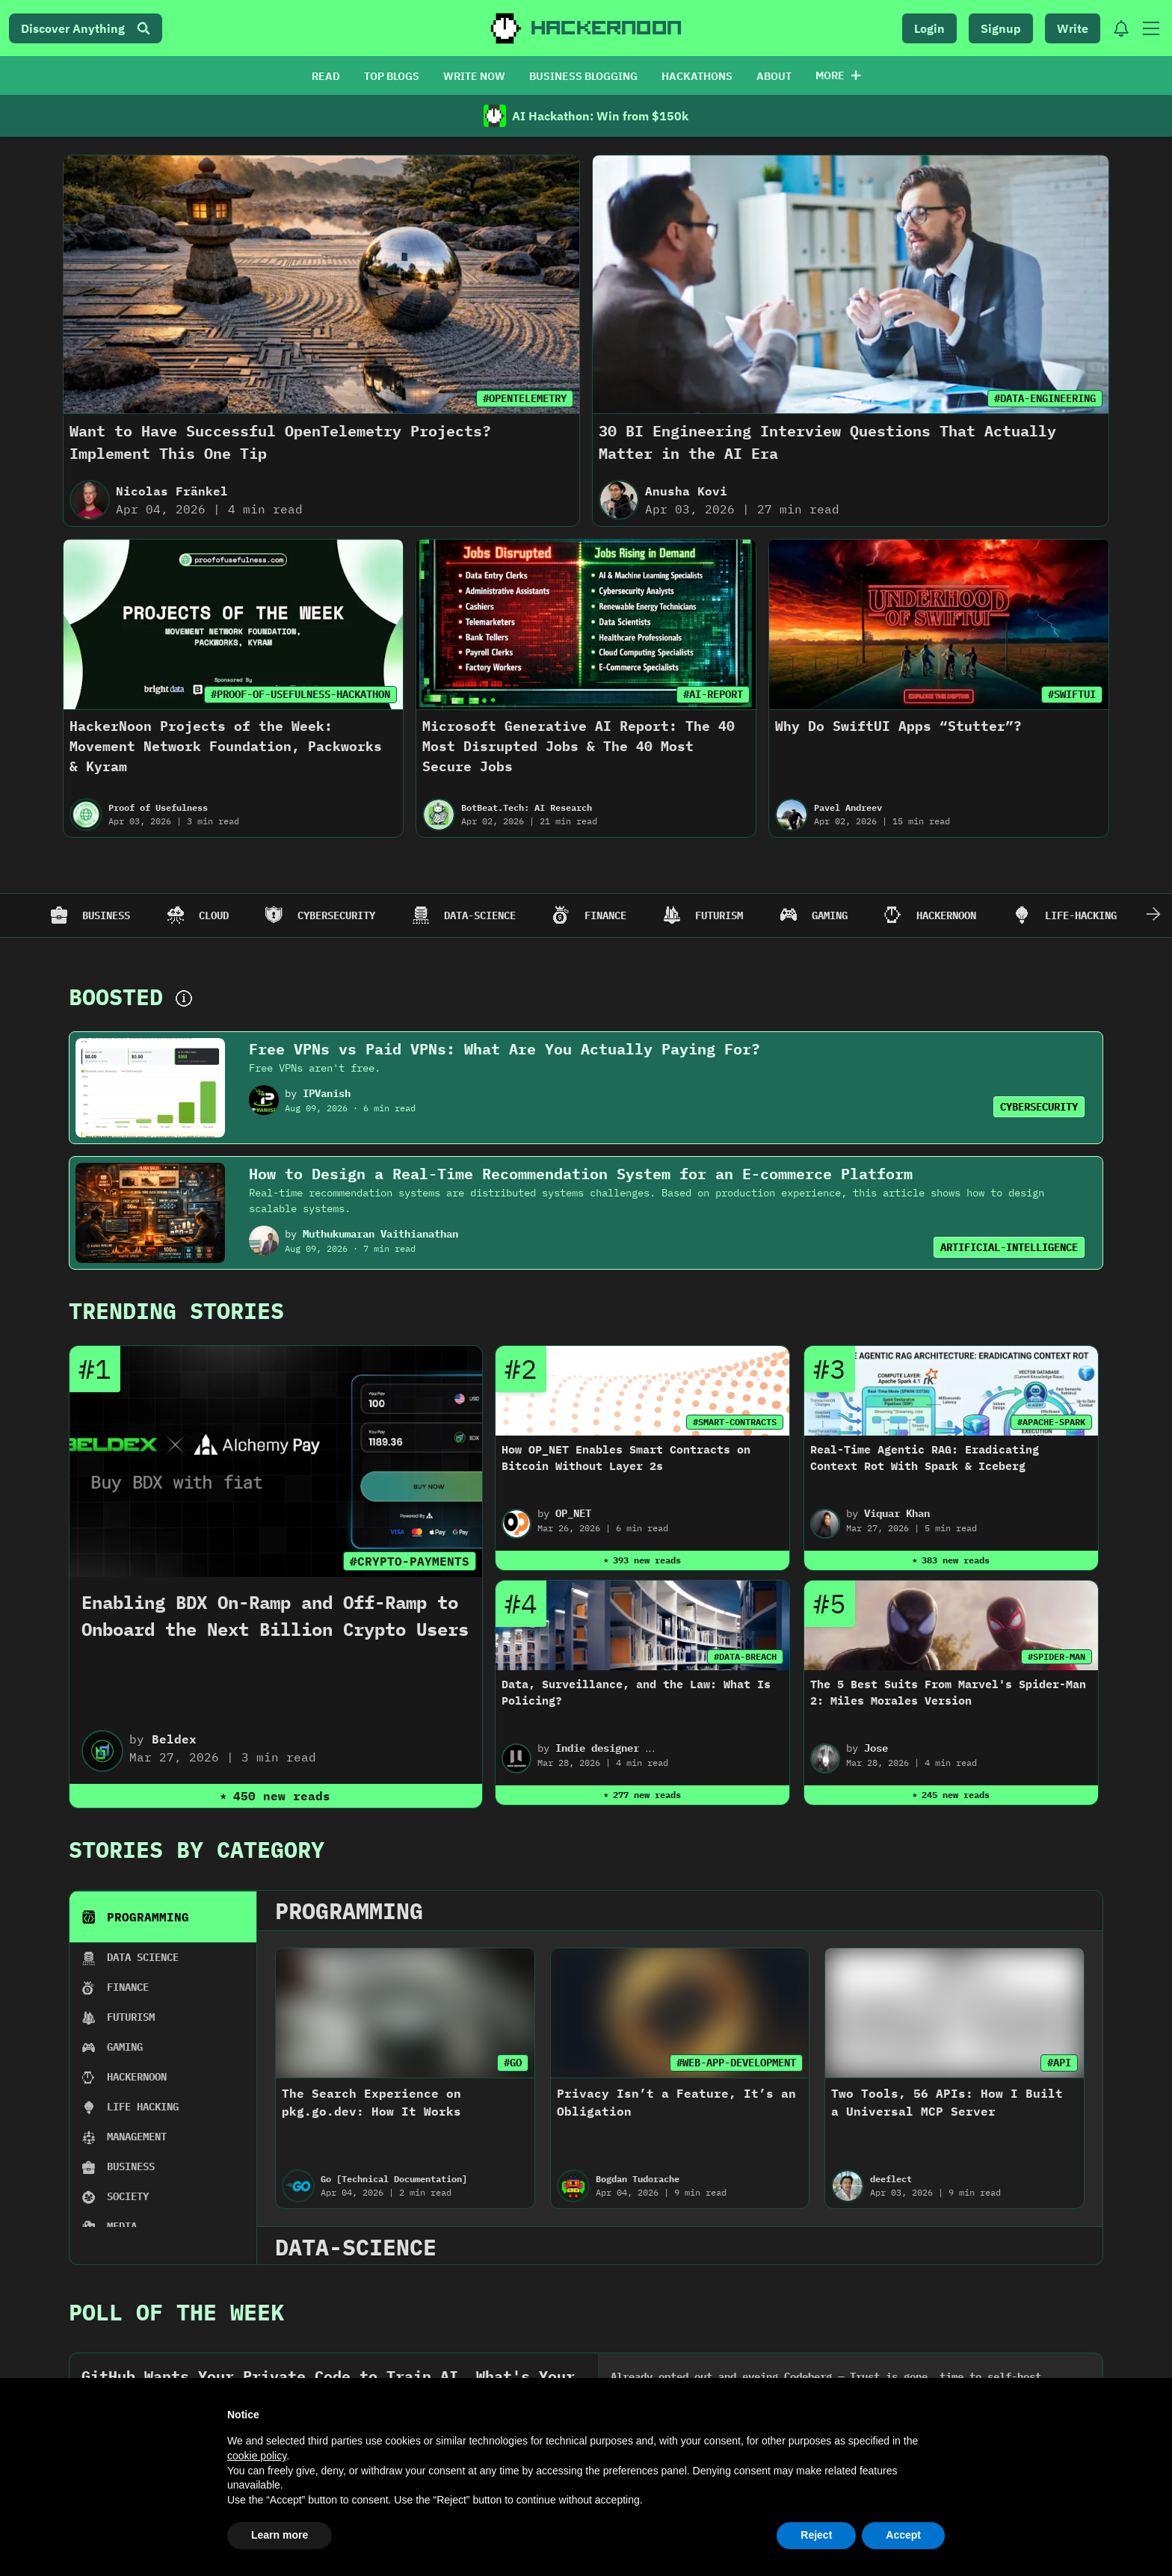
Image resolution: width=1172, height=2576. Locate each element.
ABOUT (774, 76)
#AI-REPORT (713, 694)
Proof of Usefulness (158, 807)
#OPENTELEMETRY (525, 398)
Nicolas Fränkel (172, 491)
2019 (1041, 1542)
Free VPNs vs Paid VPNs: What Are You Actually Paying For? (504, 1049)
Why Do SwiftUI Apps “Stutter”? (898, 726)
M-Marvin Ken (878, 1779)
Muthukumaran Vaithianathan (380, 1234)
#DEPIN (511, 1692)
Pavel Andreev (848, 807)
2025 (144, 1542)
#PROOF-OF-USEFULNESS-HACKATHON (300, 694)
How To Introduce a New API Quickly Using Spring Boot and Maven (663, 1740)
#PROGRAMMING (735, 1692)
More (838, 75)
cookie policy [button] (256, 2456)
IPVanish (327, 1093)
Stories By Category (196, 1368)
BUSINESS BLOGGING (583, 76)
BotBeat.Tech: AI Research (526, 807)
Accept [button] (903, 2535)
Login (929, 28)
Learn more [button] (279, 2535)
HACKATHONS (696, 76)
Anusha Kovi (686, 491)
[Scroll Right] (1153, 915)
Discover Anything (85, 28)
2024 (293, 1542)
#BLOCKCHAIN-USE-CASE (954, 1692)
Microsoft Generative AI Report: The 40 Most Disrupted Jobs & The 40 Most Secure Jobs (578, 746)
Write (1072, 28)
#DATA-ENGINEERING (1045, 398)
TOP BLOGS (391, 76)
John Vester (633, 1779)
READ (326, 76)
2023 (443, 1542)
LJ (125, 1779)
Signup (1001, 28)
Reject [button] (816, 2535)
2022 (592, 1542)
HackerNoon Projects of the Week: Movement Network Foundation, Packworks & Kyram (226, 746)
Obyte (376, 1779)
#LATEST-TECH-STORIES (227, 1692)
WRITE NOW (474, 76)
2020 (891, 1542)
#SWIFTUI (1072, 694)
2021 (742, 1542)
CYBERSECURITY (1039, 1107)
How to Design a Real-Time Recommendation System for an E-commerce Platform (581, 1174)
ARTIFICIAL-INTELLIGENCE (1009, 1247)
